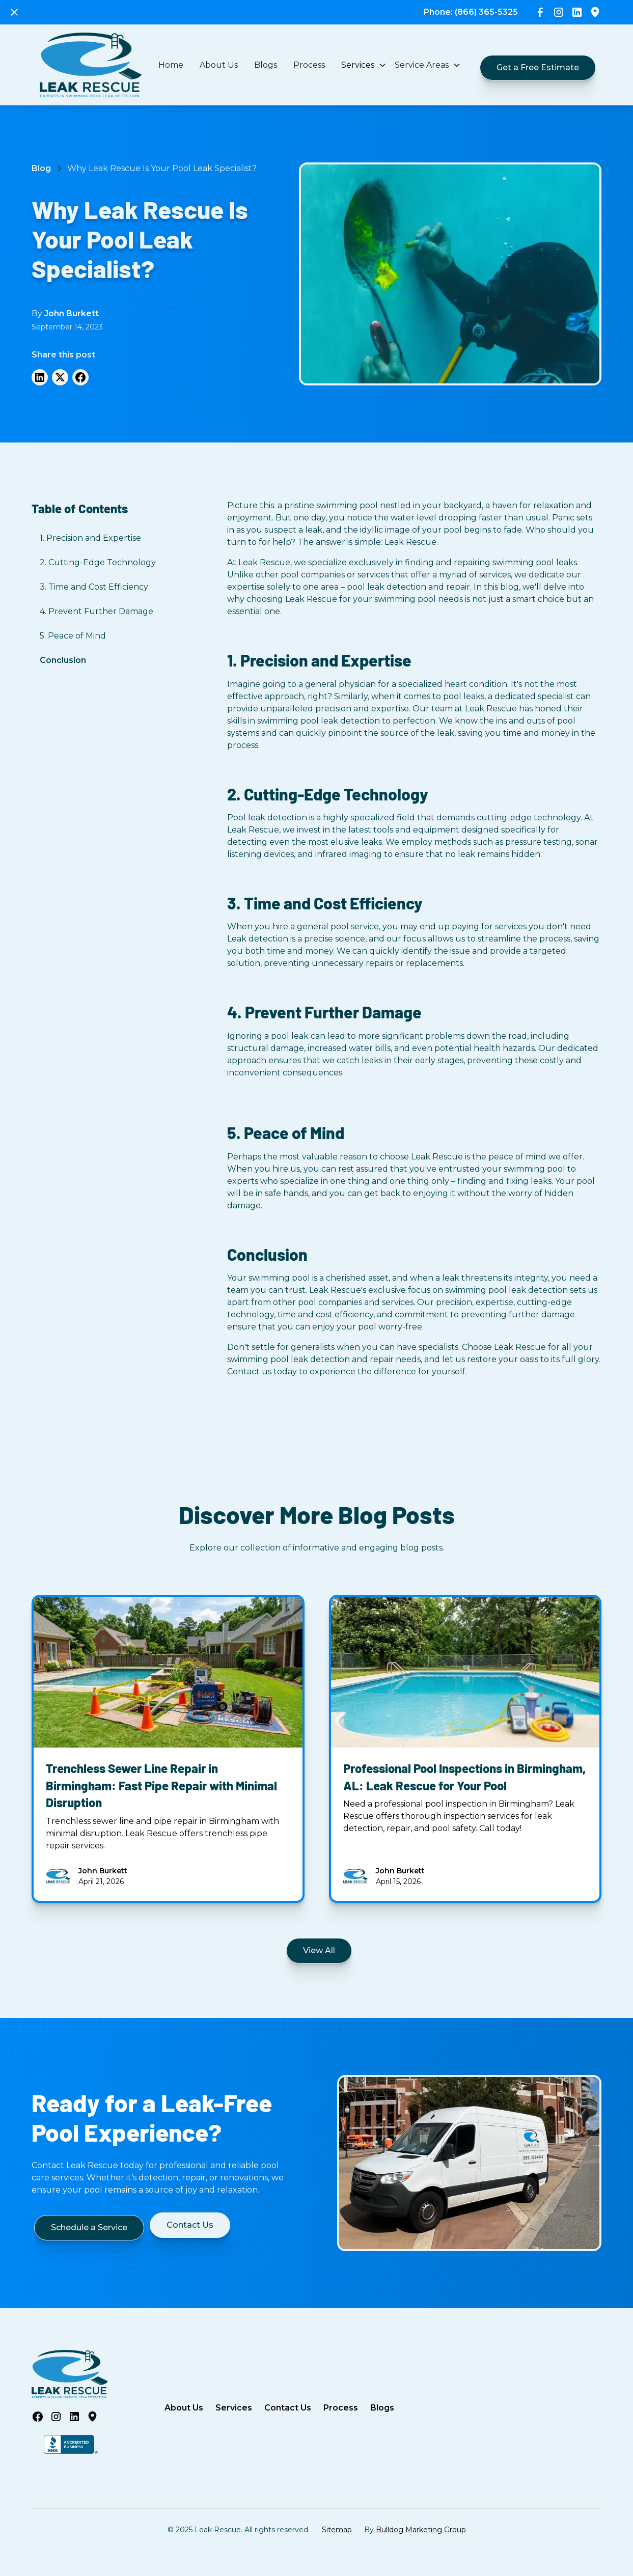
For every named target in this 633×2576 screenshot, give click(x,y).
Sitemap (337, 2529)
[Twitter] (60, 377)
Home (170, 65)
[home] (91, 65)
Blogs (265, 65)
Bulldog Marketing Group (421, 2529)
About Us (219, 65)
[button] (364, 65)
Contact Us (287, 2408)
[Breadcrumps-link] (162, 168)
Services (233, 2408)
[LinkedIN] (40, 377)
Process (309, 65)
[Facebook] (80, 377)
